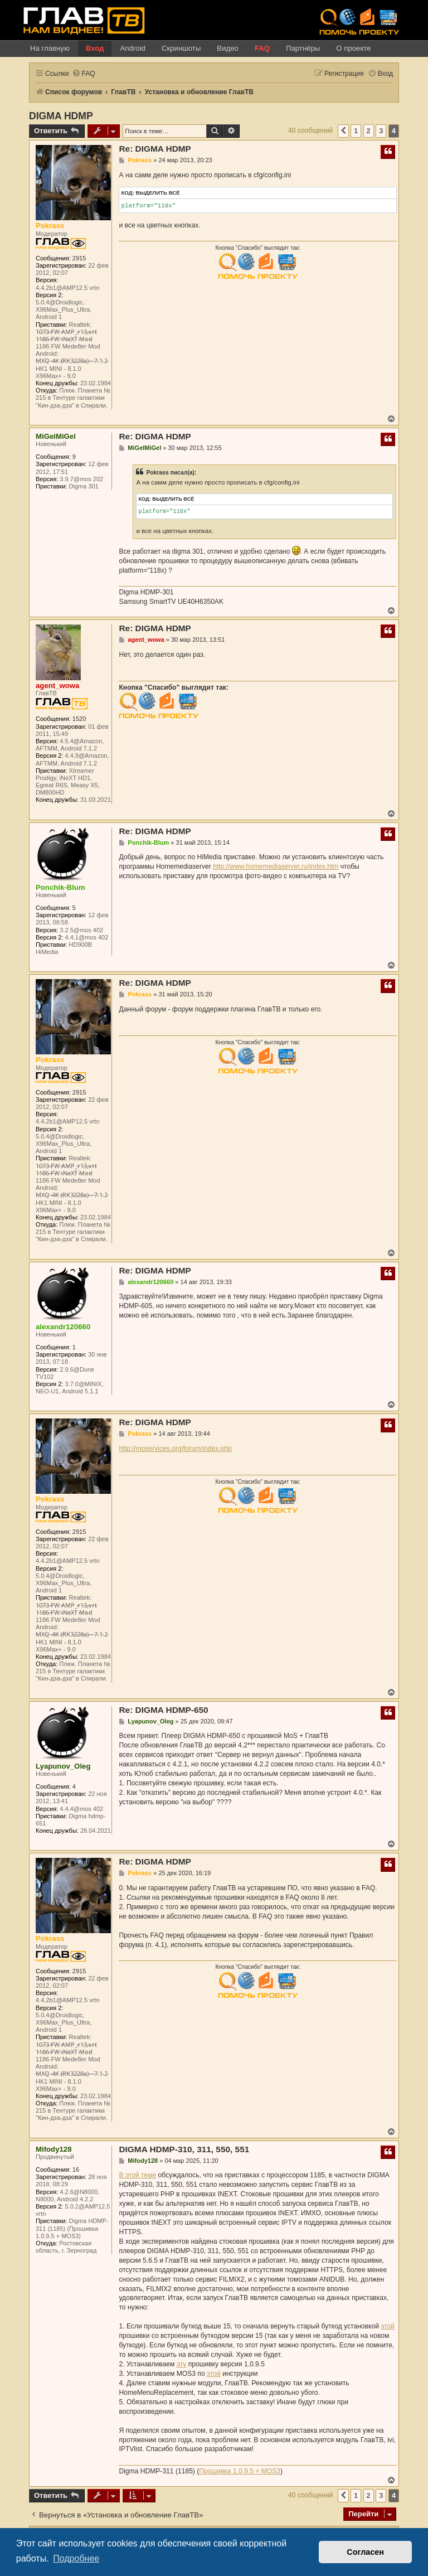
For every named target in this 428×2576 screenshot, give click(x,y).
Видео (228, 48)
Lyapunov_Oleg (63, 1766)
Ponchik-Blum (60, 887)
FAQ (262, 48)
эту (182, 2364)
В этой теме (137, 2175)
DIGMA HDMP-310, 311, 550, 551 (184, 2149)
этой (388, 2326)
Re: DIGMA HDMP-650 (163, 1710)
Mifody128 (54, 2149)
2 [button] (369, 131)
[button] (343, 131)
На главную (50, 48)
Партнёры (303, 48)
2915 (79, 258)
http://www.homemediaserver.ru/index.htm (275, 866)
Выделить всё (158, 193)
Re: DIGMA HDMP (155, 148)
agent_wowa (57, 685)
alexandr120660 (63, 1327)
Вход (95, 48)
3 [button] (381, 131)
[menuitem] (83, 73)
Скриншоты (181, 48)
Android (132, 48)
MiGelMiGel (56, 436)
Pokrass (50, 225)
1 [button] (356, 131)
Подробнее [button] (76, 2558)
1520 (79, 718)
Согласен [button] (365, 2552)
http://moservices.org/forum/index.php (175, 1448)
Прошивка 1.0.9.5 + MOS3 (239, 2471)
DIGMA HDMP (61, 116)
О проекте (353, 48)
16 (75, 2169)
